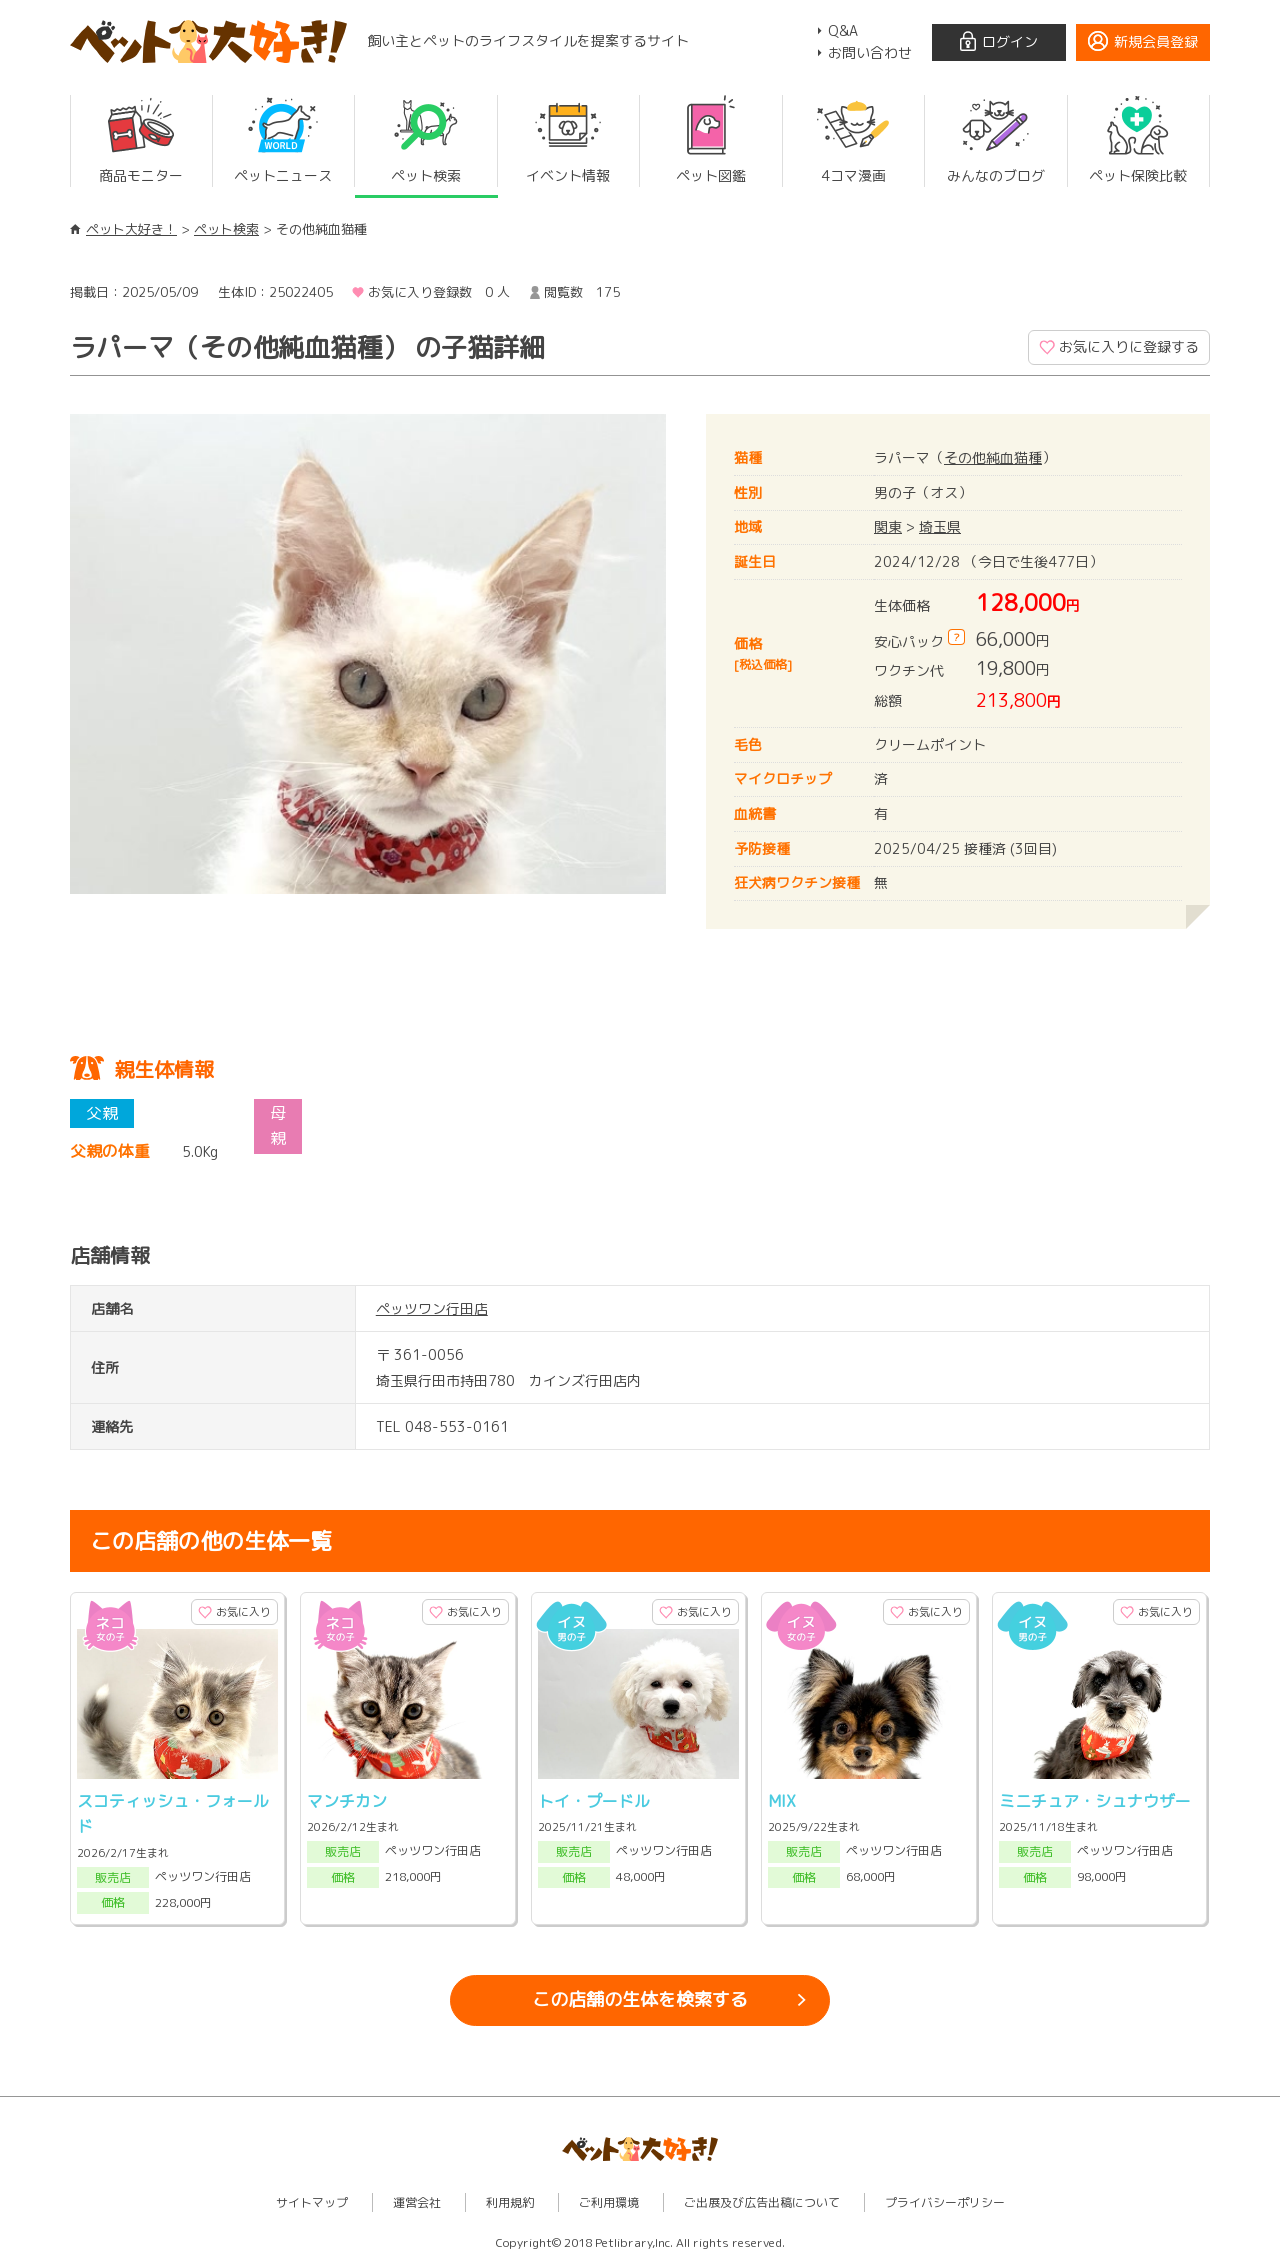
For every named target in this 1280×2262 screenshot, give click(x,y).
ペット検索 (226, 229)
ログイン (1010, 41)
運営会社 (417, 2202)
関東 (888, 526)
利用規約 (510, 2202)
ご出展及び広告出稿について (762, 2202)
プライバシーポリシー (945, 2202)
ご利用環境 (609, 2202)
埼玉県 (940, 526)
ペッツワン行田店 (432, 1308)
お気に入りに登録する (1129, 346)
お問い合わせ (870, 52)
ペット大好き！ (131, 229)
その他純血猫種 (993, 457)
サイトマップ (312, 2202)
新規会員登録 (1156, 41)
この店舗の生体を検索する (640, 1999)
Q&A (843, 30)
